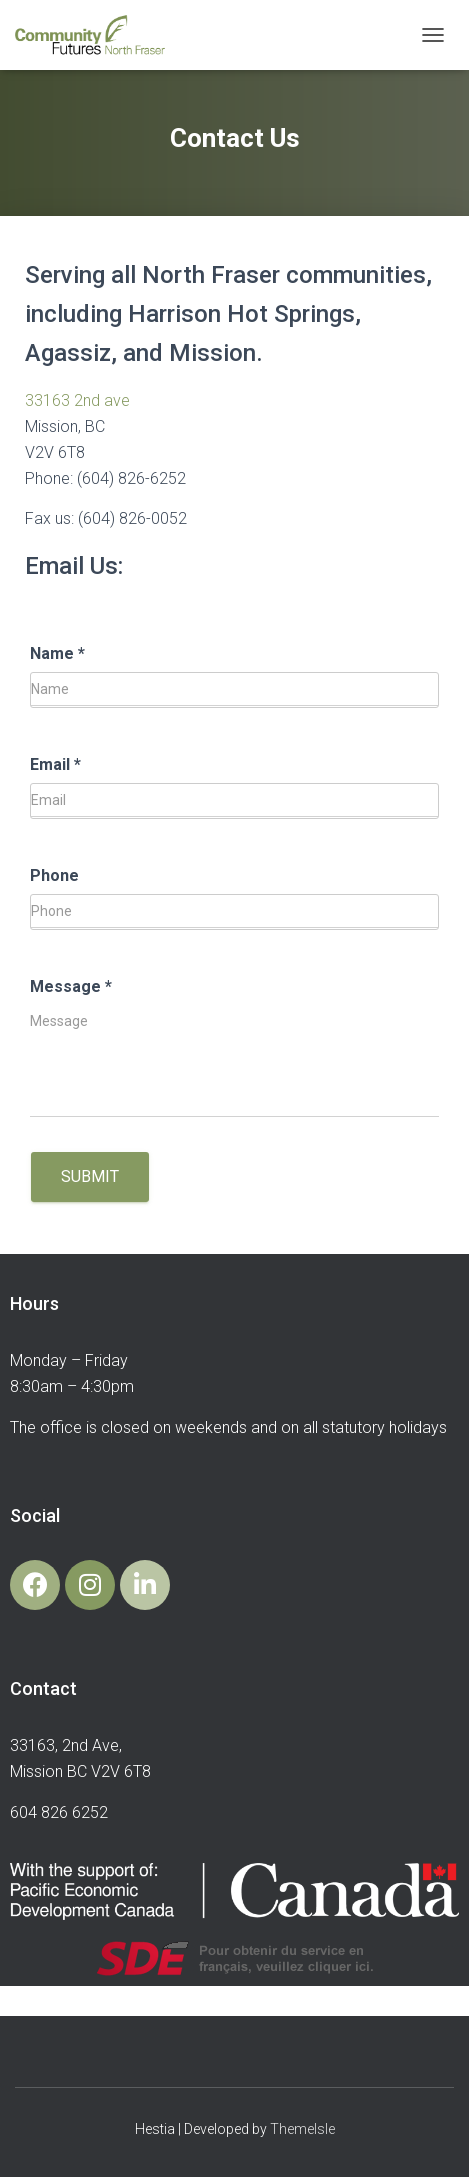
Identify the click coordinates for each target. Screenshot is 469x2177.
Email (55, 764)
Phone (54, 875)
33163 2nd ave (77, 400)
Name (57, 653)
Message (71, 986)
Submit (90, 1176)
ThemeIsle (302, 2129)
